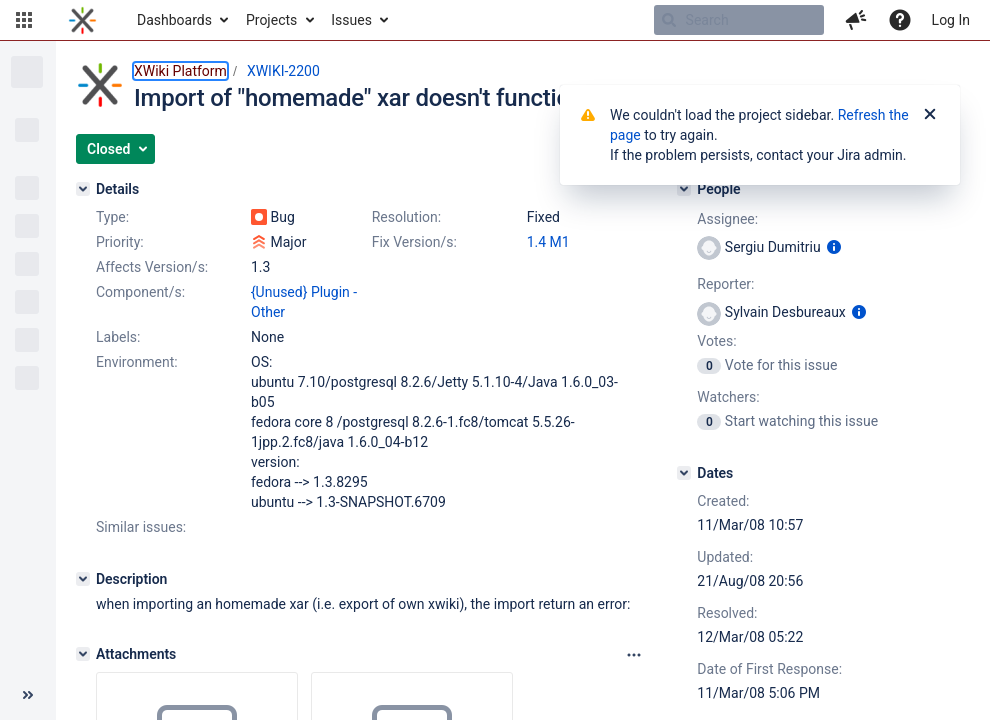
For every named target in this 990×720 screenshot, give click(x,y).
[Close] (930, 115)
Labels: (118, 337)
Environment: (137, 362)
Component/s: (140, 292)
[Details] (83, 189)
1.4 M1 (548, 242)
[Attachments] (83, 654)
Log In (951, 20)
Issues (351, 20)
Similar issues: (141, 527)
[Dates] (684, 473)
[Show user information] (834, 247)
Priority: (120, 242)
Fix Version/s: (414, 242)
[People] (684, 189)
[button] (24, 20)
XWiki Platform (180, 71)
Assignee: (727, 219)
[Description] (83, 579)
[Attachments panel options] (634, 655)
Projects (271, 20)
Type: (112, 217)
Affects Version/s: (152, 267)
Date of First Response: (769, 669)
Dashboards (174, 20)
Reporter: (725, 284)
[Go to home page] (82, 20)
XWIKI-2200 (283, 71)
